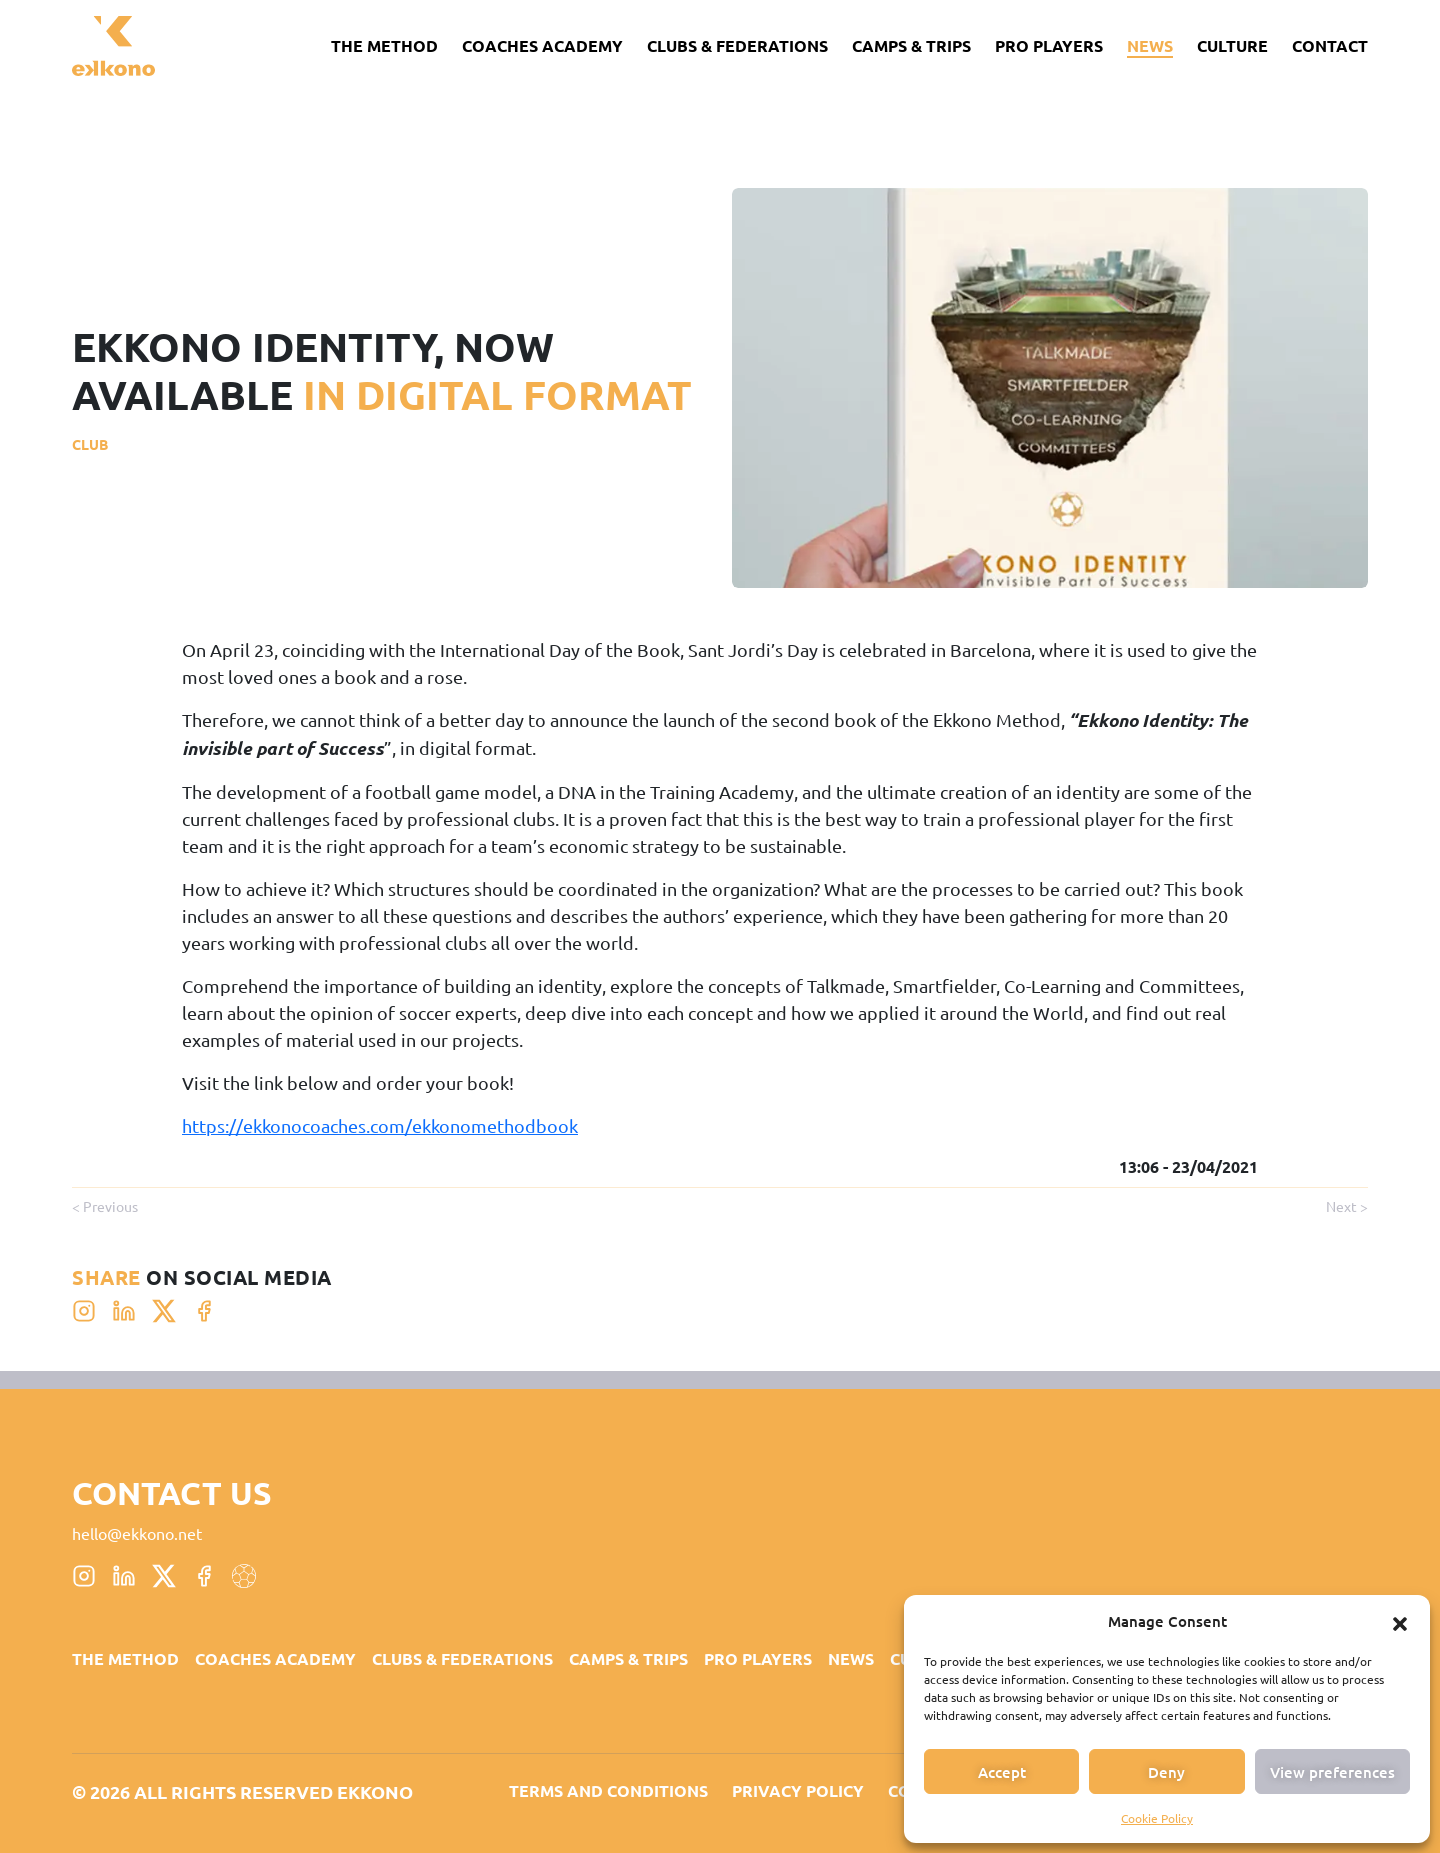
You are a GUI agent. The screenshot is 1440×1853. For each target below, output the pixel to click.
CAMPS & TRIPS (911, 45)
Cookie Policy (1157, 1818)
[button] (1400, 1621)
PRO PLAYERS (1049, 45)
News (1150, 45)
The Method (384, 45)
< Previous (105, 1206)
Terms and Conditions (608, 1790)
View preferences (1332, 1772)
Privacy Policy (798, 1790)
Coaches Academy (542, 45)
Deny (1166, 1772)
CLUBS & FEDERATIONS (737, 45)
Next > (1347, 1206)
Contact (1330, 45)
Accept (1002, 1772)
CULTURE (1232, 45)
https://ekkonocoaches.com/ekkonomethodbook (380, 1125)
